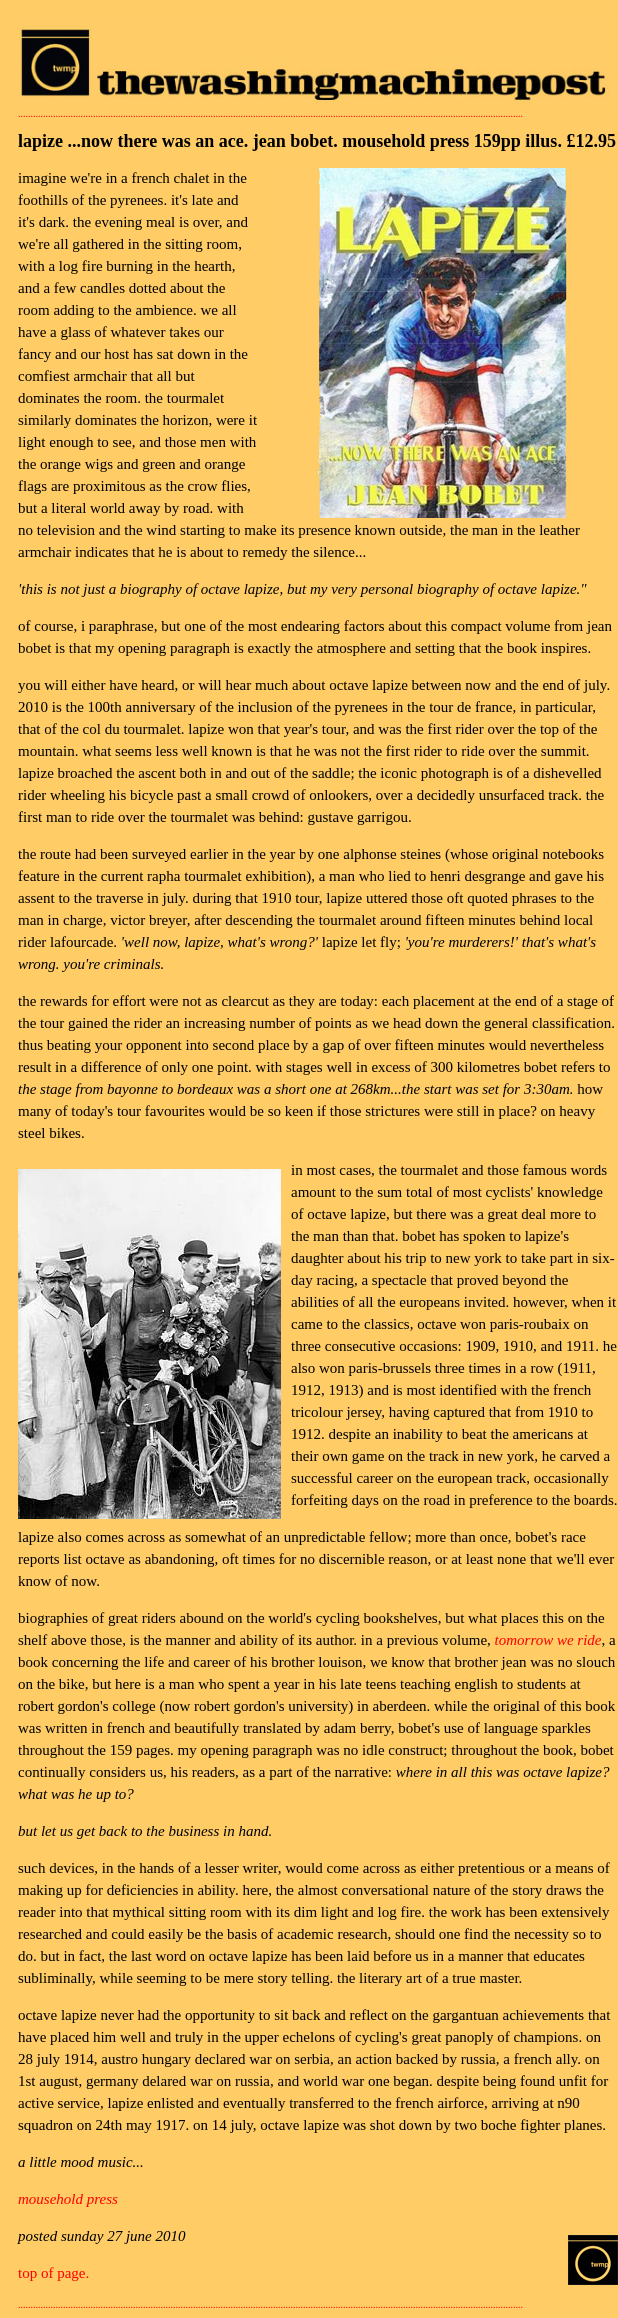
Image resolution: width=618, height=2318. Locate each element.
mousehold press (68, 2199)
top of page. (53, 2273)
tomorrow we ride (548, 1640)
